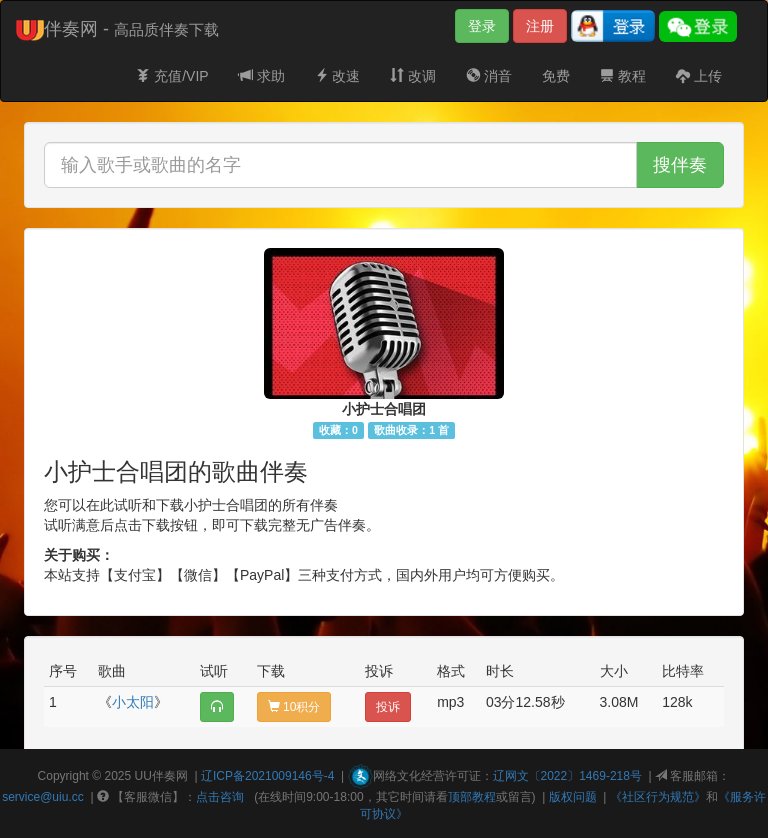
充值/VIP (172, 76)
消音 (489, 76)
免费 (556, 76)
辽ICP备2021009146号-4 (267, 776)
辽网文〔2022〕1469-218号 (567, 776)
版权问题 (573, 797)
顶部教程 (472, 797)
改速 (338, 76)
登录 (482, 26)
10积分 (294, 707)
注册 (540, 26)
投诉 (388, 707)
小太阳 (133, 702)
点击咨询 (220, 797)
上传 (699, 76)
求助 (262, 76)
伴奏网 (170, 776)
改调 (413, 76)
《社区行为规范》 (658, 797)
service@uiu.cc (43, 797)
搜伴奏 (680, 165)
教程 (623, 76)
